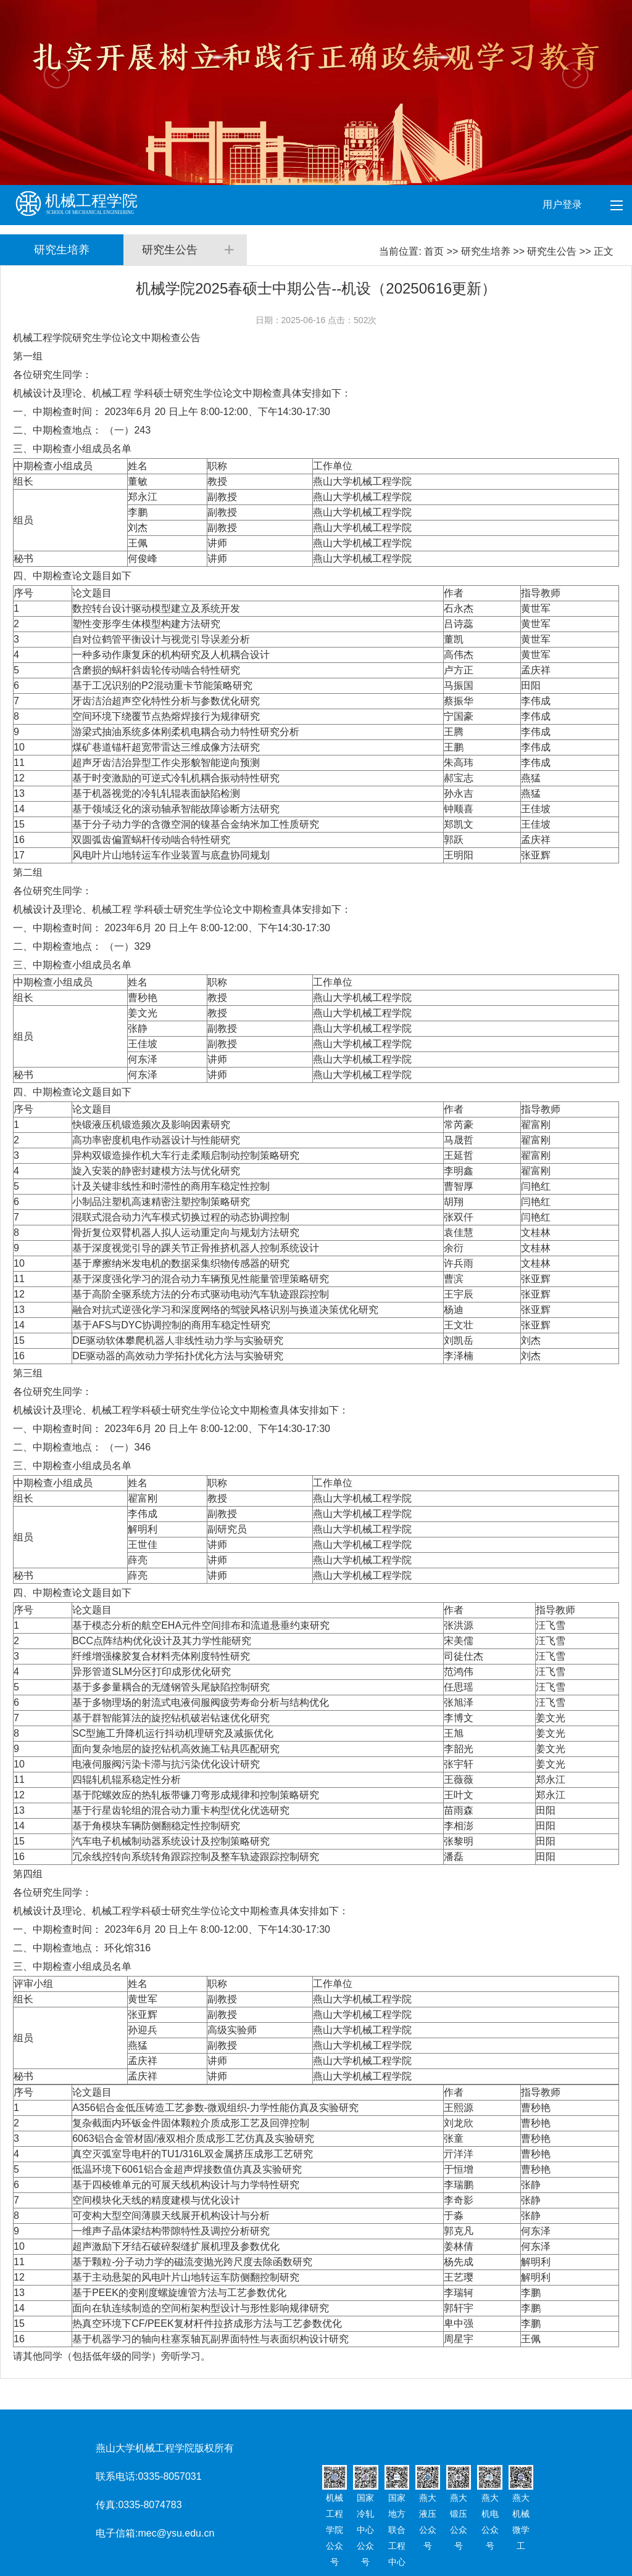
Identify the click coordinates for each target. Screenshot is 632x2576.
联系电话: (117, 2476)
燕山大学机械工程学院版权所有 (165, 2448)
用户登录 (563, 204)
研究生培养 (485, 251)
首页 (434, 251)
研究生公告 (551, 251)
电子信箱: (117, 2533)
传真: (107, 2505)
